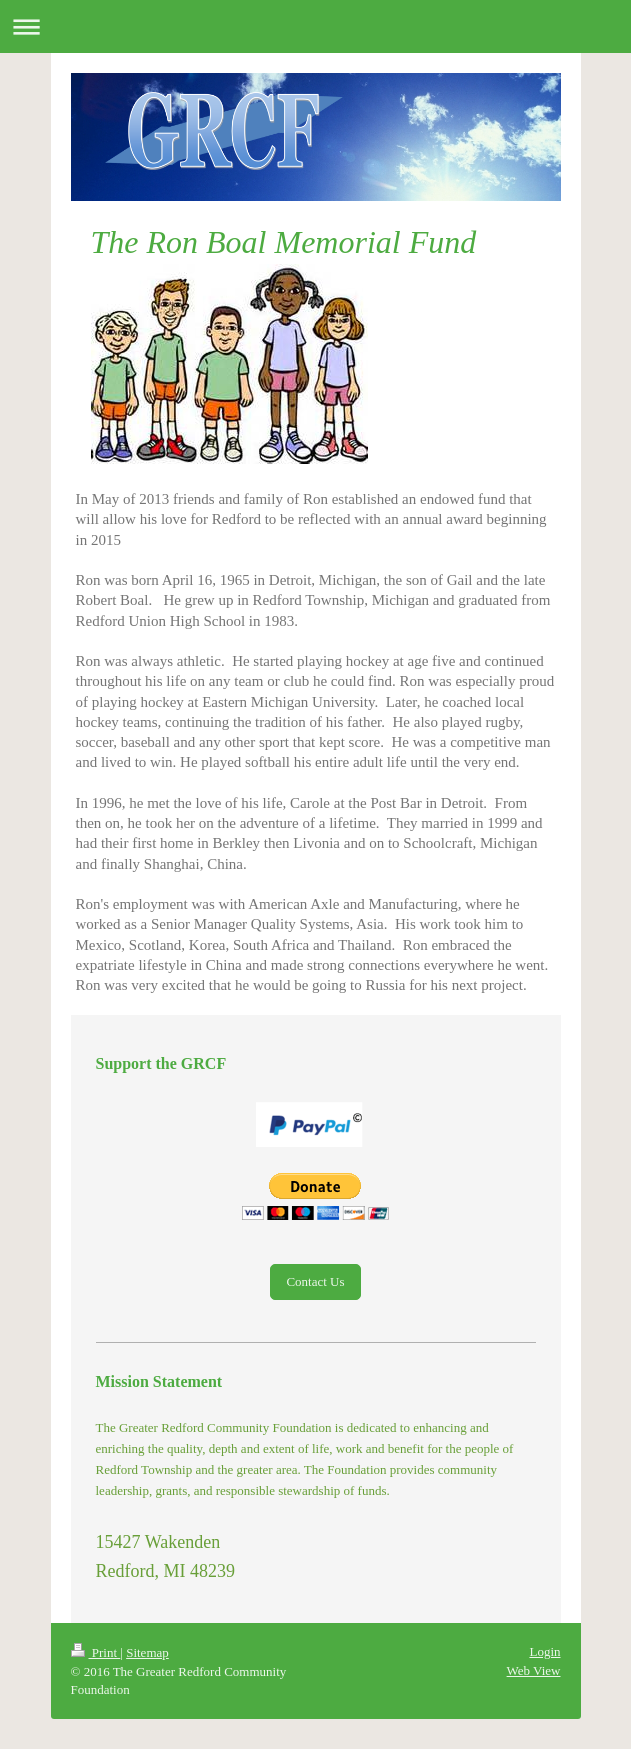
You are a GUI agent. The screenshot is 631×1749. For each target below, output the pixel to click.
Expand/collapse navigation (315, 26)
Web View (534, 1670)
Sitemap (147, 1652)
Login (544, 1651)
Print (96, 1652)
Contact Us (315, 1281)
